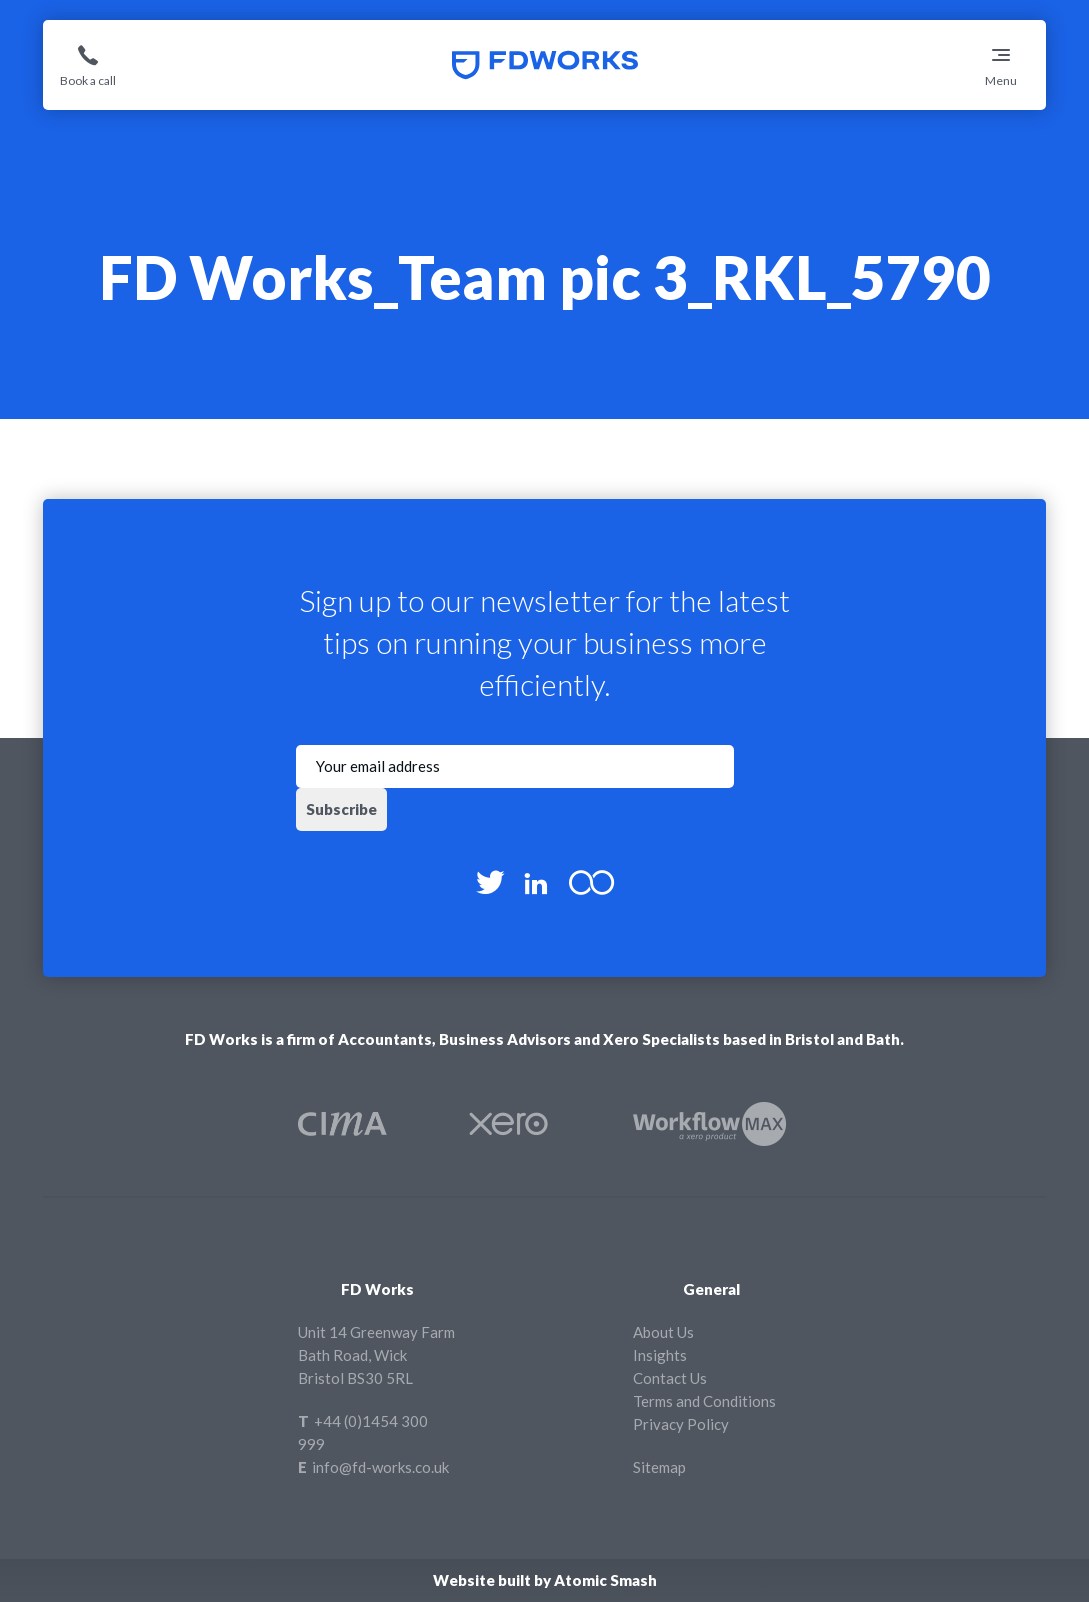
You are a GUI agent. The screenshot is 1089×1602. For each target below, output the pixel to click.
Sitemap (659, 1467)
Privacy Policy (681, 1424)
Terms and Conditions (704, 1401)
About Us (663, 1332)
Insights (660, 1355)
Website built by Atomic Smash (545, 1580)
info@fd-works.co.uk (380, 1467)
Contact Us (670, 1378)
